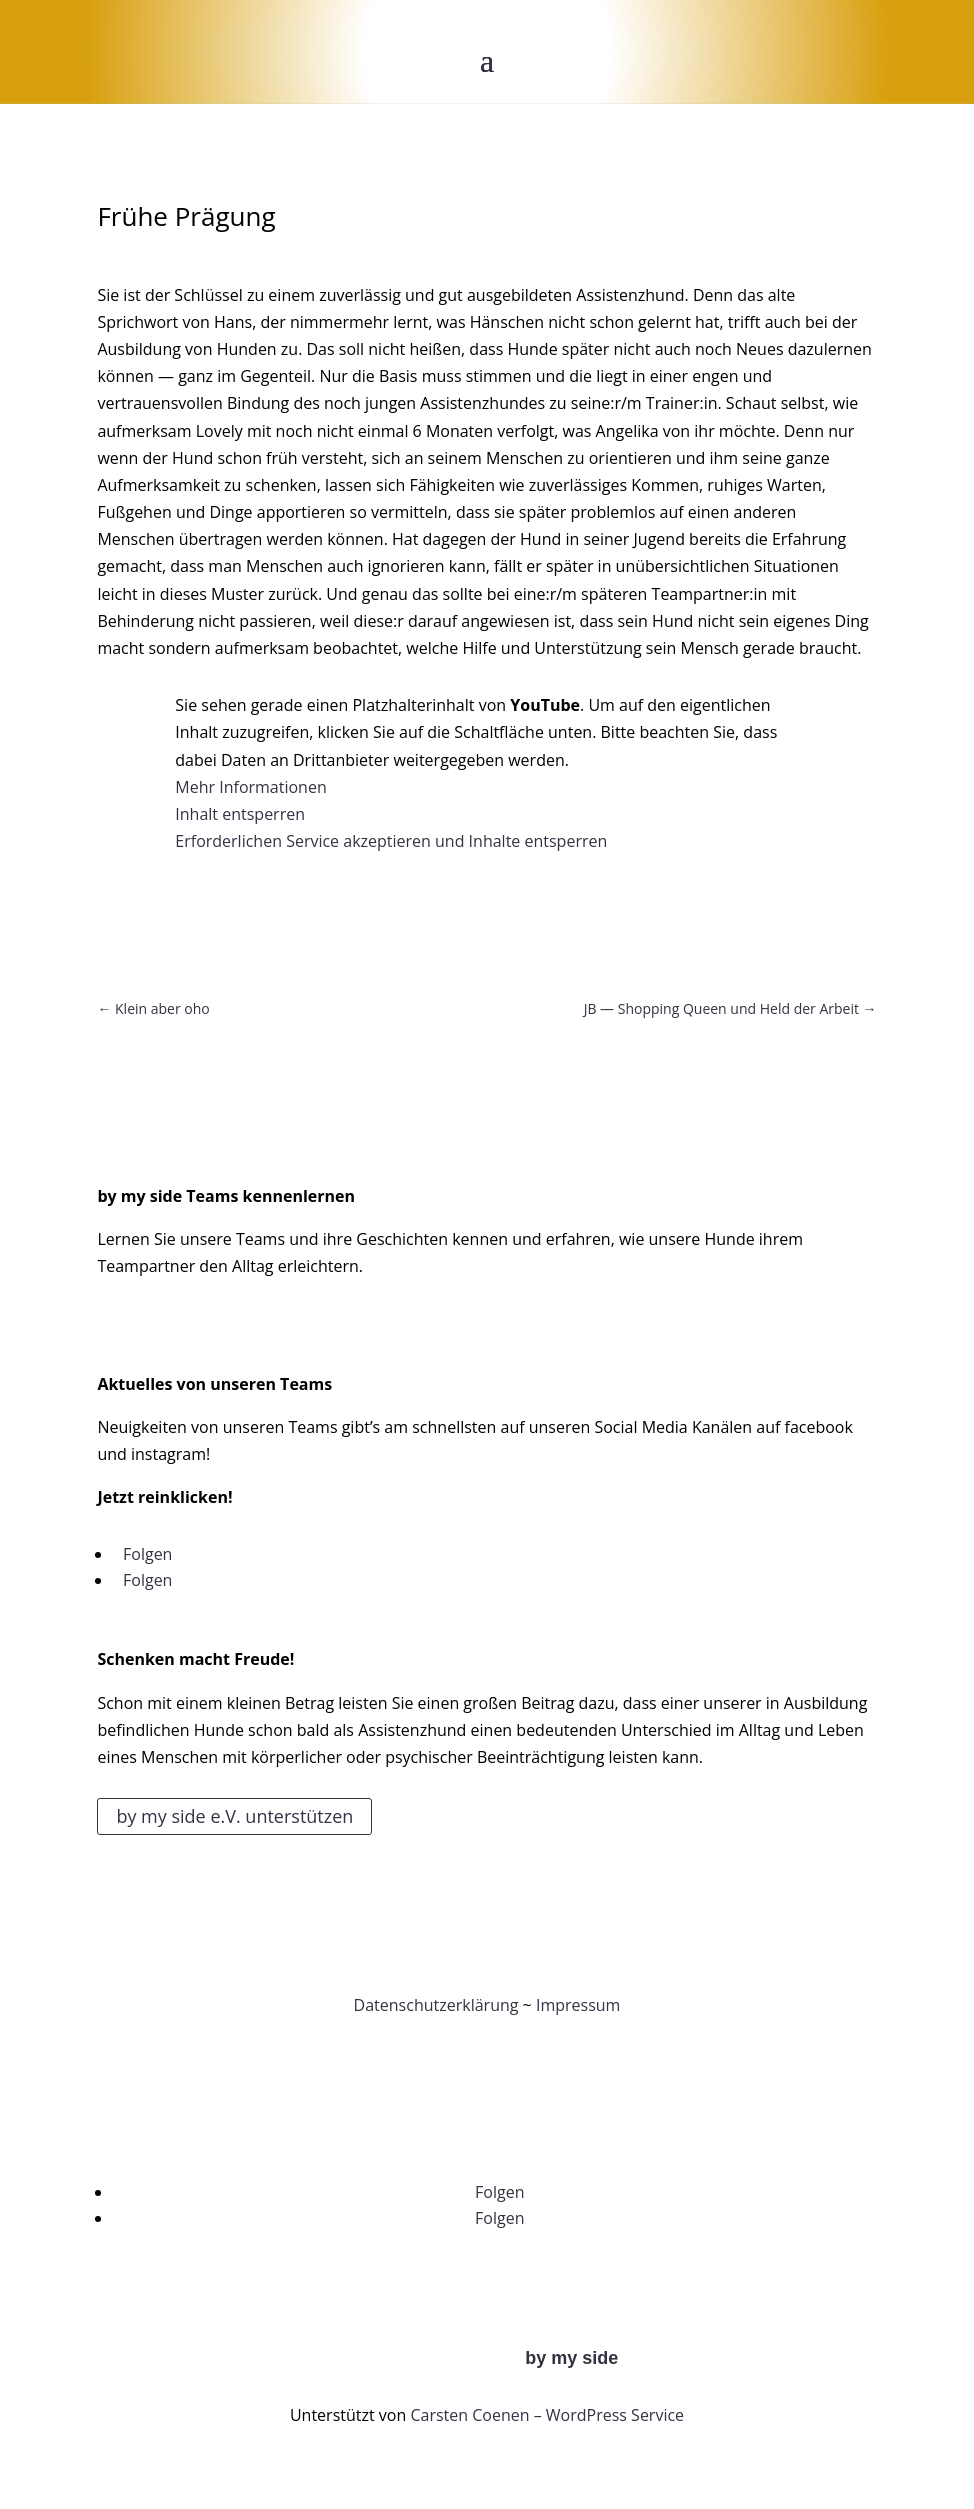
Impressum (578, 2005)
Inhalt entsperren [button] (240, 814)
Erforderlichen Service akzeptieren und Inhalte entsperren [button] (391, 841)
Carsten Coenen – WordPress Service (547, 2415)
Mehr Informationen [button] (250, 787)
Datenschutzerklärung (436, 2005)
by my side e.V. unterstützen (234, 1816)
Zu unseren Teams (193, 1325)
